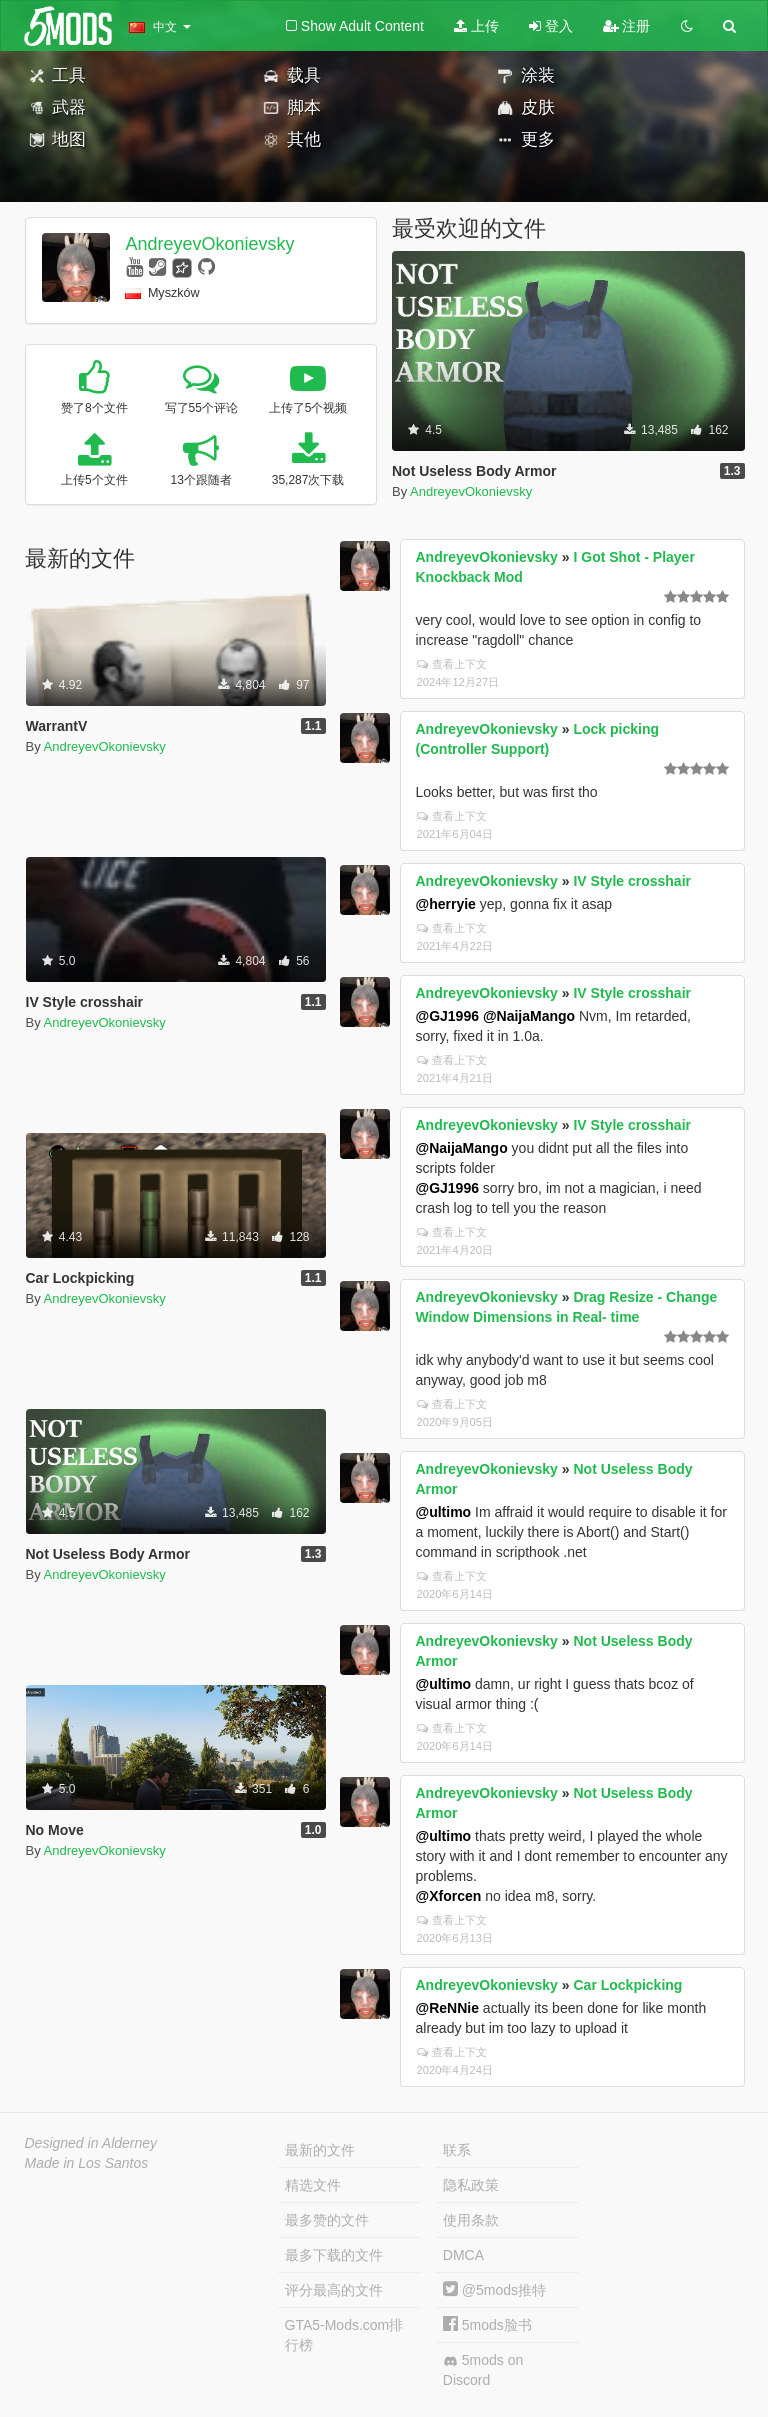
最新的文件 (320, 2150)
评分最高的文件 (334, 2290)
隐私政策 (471, 2185)
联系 (457, 2150)
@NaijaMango (529, 1016)
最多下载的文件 (334, 2255)
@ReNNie (447, 2008)
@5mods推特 (494, 2290)
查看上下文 (452, 664)
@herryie (446, 904)
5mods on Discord (483, 2370)
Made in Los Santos (87, 2163)
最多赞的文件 (327, 2220)
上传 (476, 26)
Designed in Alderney (91, 2143)
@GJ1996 (447, 1016)
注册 (627, 26)
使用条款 (471, 2220)
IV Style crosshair (632, 881)
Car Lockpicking (627, 1985)
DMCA (463, 2255)
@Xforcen (449, 1896)
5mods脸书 (487, 2325)
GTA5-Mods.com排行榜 (344, 2335)
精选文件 (313, 2185)
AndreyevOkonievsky (209, 244)
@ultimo (444, 1512)
